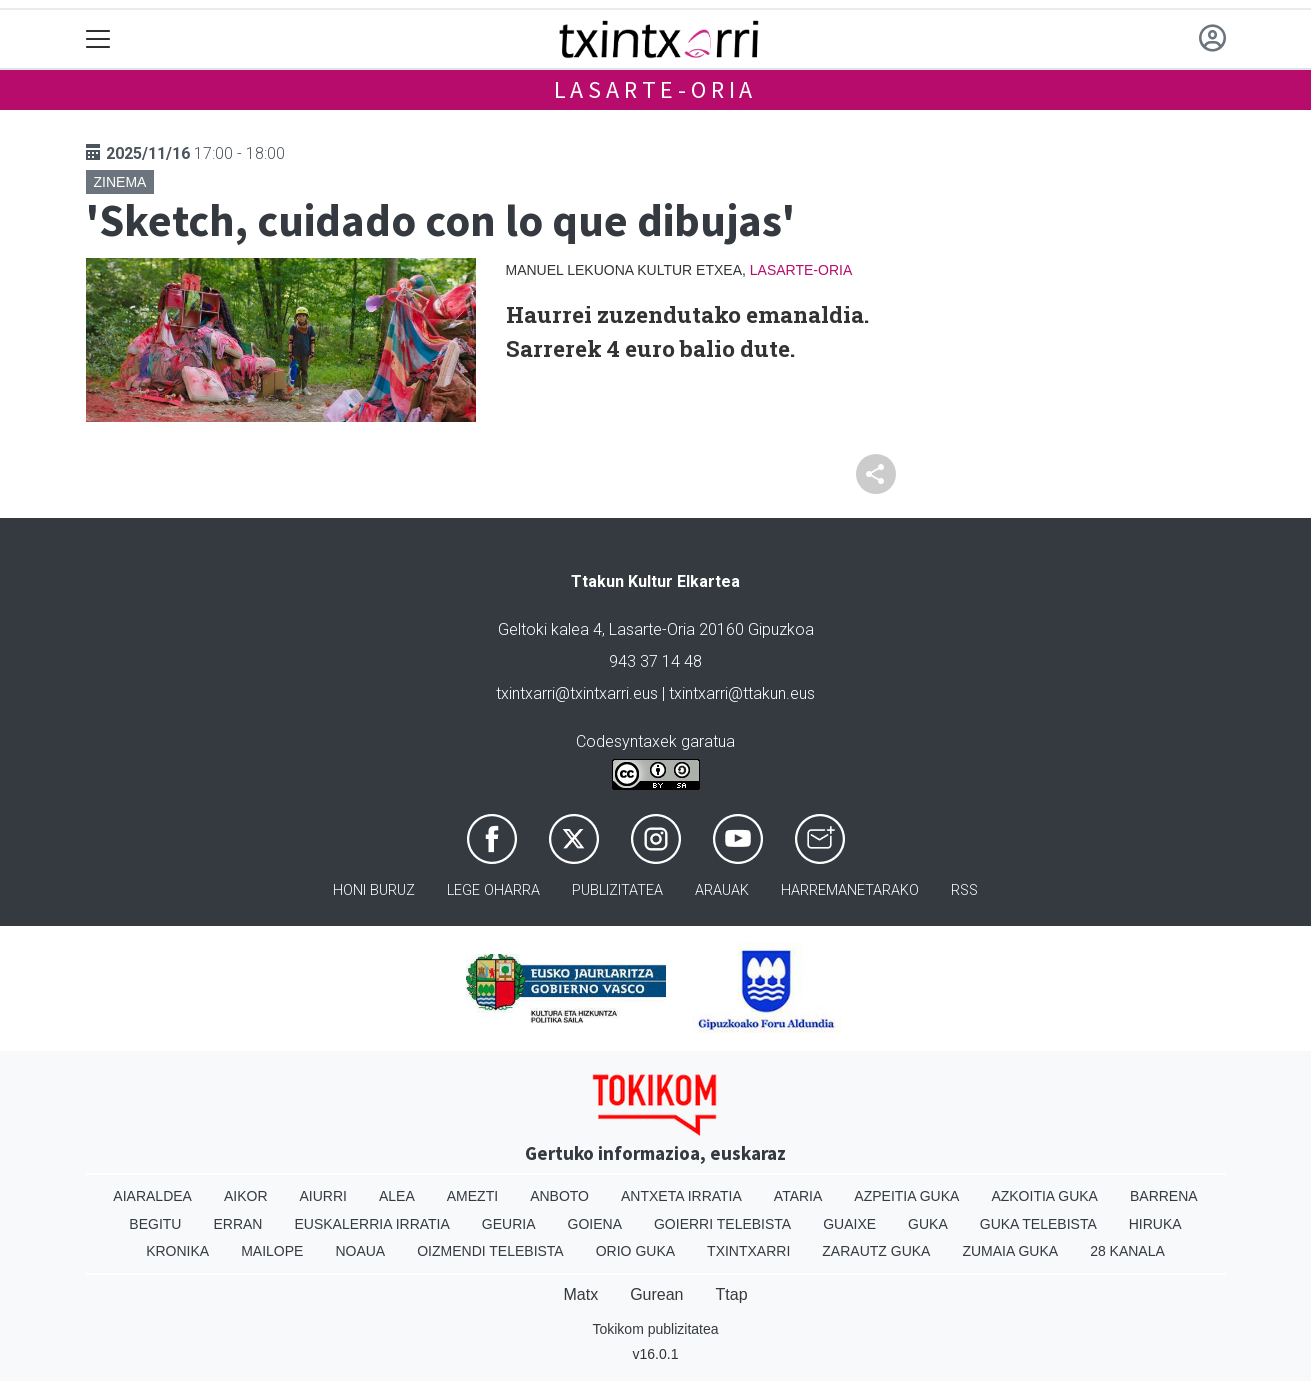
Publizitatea (617, 890)
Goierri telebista (722, 1224)
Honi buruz (374, 890)
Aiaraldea (152, 1196)
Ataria (798, 1196)
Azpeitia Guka (906, 1196)
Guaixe (849, 1224)
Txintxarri (748, 1251)
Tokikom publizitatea (655, 1329)
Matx (580, 1294)
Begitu (155, 1224)
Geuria (509, 1224)
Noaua (360, 1251)
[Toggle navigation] (98, 39)
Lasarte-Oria (656, 89)
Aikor (246, 1196)
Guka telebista (1038, 1224)
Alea (397, 1196)
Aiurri (323, 1196)
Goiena (595, 1224)
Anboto (559, 1196)
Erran (237, 1224)
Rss (964, 890)
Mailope (272, 1251)
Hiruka (1155, 1224)
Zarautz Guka (876, 1251)
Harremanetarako (850, 890)
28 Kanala (1127, 1251)
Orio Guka (635, 1251)
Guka (928, 1224)
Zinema (120, 182)
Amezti (472, 1196)
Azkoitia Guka (1044, 1196)
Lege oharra (493, 890)
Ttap (732, 1294)
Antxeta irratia (681, 1196)
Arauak (722, 890)
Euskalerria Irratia (371, 1224)
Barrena (1164, 1196)
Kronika (177, 1251)
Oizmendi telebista (490, 1251)
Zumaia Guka (1010, 1251)
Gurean (656, 1294)
